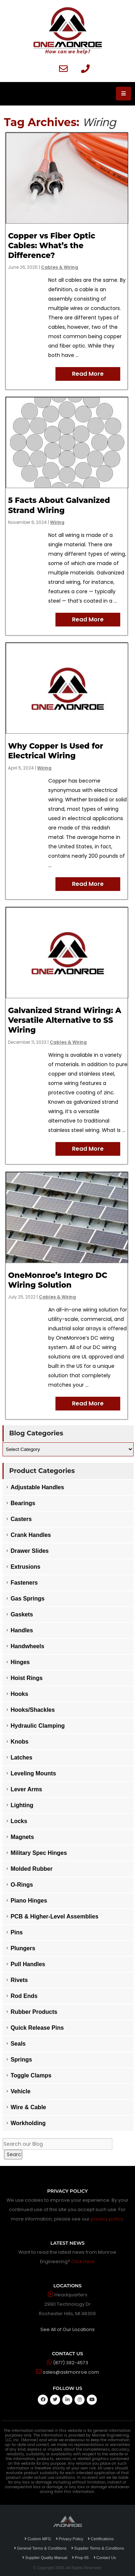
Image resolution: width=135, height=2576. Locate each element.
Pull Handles (27, 1964)
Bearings (22, 1503)
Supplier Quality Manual (44, 2557)
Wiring (57, 522)
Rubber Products (33, 2012)
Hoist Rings (26, 1678)
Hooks (19, 1694)
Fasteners (24, 1583)
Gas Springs (27, 1598)
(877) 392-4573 (70, 2363)
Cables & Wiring (59, 267)
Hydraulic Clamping (37, 1726)
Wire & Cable (28, 2107)
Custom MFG (37, 2539)
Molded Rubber (31, 1869)
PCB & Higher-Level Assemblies (54, 1916)
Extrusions (25, 1567)
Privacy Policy (69, 2539)
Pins (16, 1932)
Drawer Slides (29, 1551)
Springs (21, 2059)
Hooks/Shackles (32, 1710)
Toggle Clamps (30, 2075)
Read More (88, 374)
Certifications (101, 2539)
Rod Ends (23, 1996)
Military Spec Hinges (38, 1853)
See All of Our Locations (67, 2329)
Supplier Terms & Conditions (97, 2548)
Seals (18, 2044)
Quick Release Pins (37, 2028)
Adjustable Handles (37, 1487)
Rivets (19, 1980)
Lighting (21, 1805)
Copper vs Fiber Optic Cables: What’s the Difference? (51, 245)
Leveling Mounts (33, 1773)
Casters (21, 1519)
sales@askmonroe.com (71, 2372)
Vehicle (20, 2091)
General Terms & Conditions (40, 2548)
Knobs (19, 1742)
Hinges (20, 1662)
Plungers (22, 1948)
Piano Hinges (28, 1900)
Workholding (27, 2123)
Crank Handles (30, 1535)
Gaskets (21, 1614)
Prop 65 (80, 2557)
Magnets (22, 1837)
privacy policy (107, 2219)
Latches (21, 1757)
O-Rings (21, 1885)
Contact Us (105, 2557)
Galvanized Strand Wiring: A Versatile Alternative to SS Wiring (64, 1020)
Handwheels (27, 1646)
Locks (18, 1821)
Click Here (83, 2261)
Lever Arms (26, 1789)
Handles (21, 1630)
